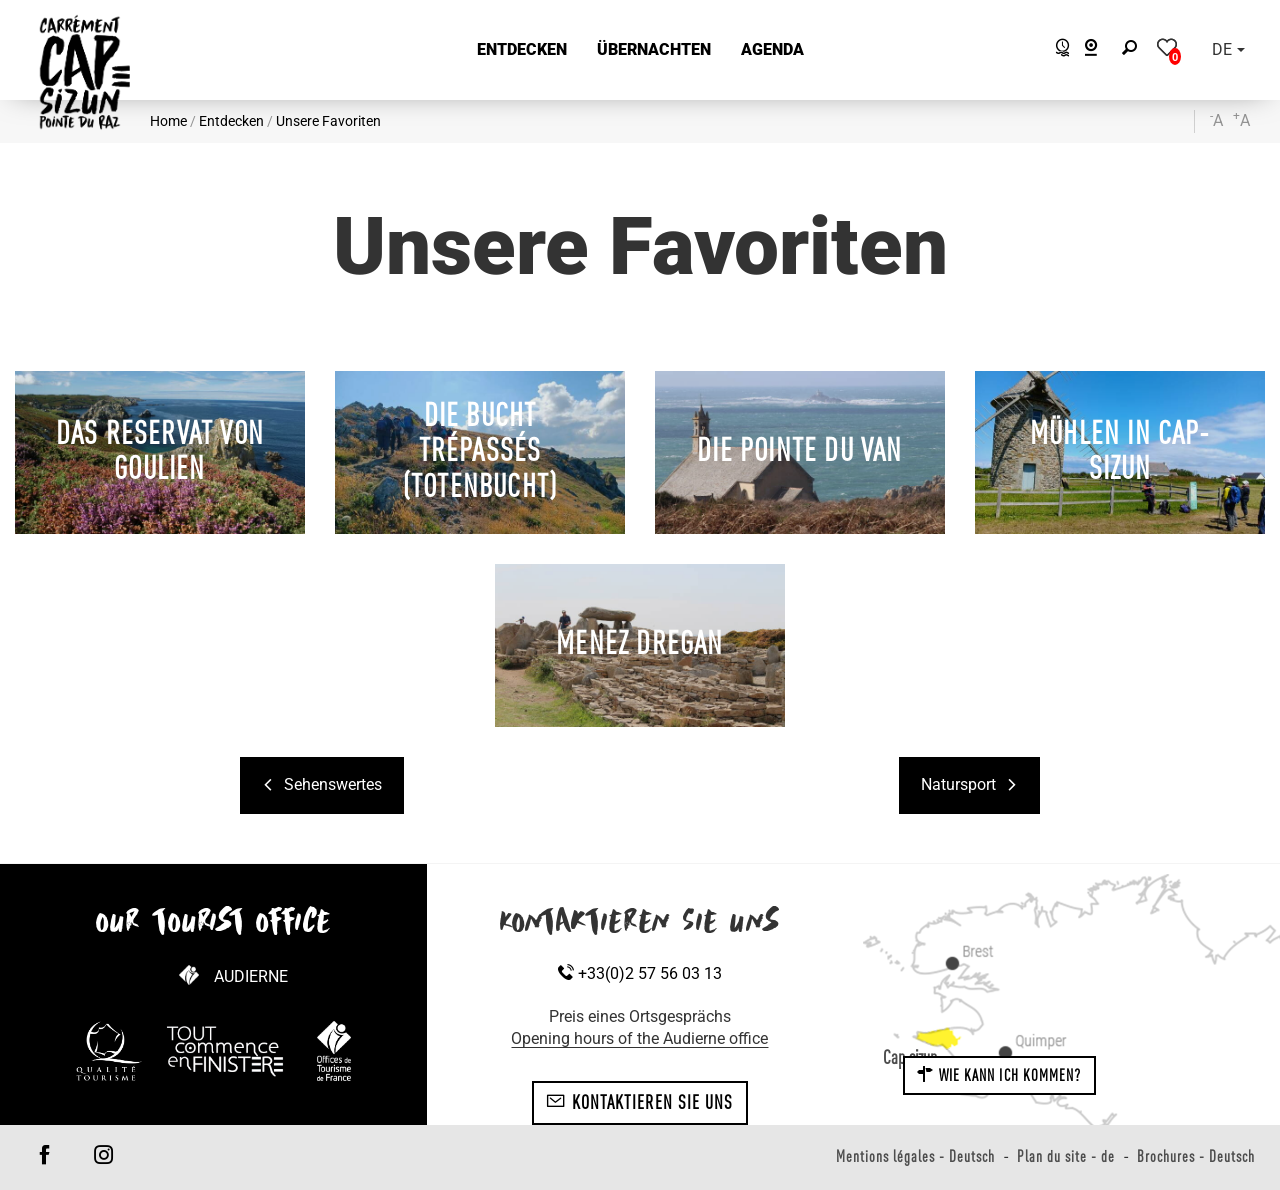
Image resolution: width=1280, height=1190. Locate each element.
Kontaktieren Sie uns (639, 1102)
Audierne (251, 976)
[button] (522, 50)
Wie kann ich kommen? (999, 1075)
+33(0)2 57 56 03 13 (640, 973)
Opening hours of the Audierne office (639, 1038)
